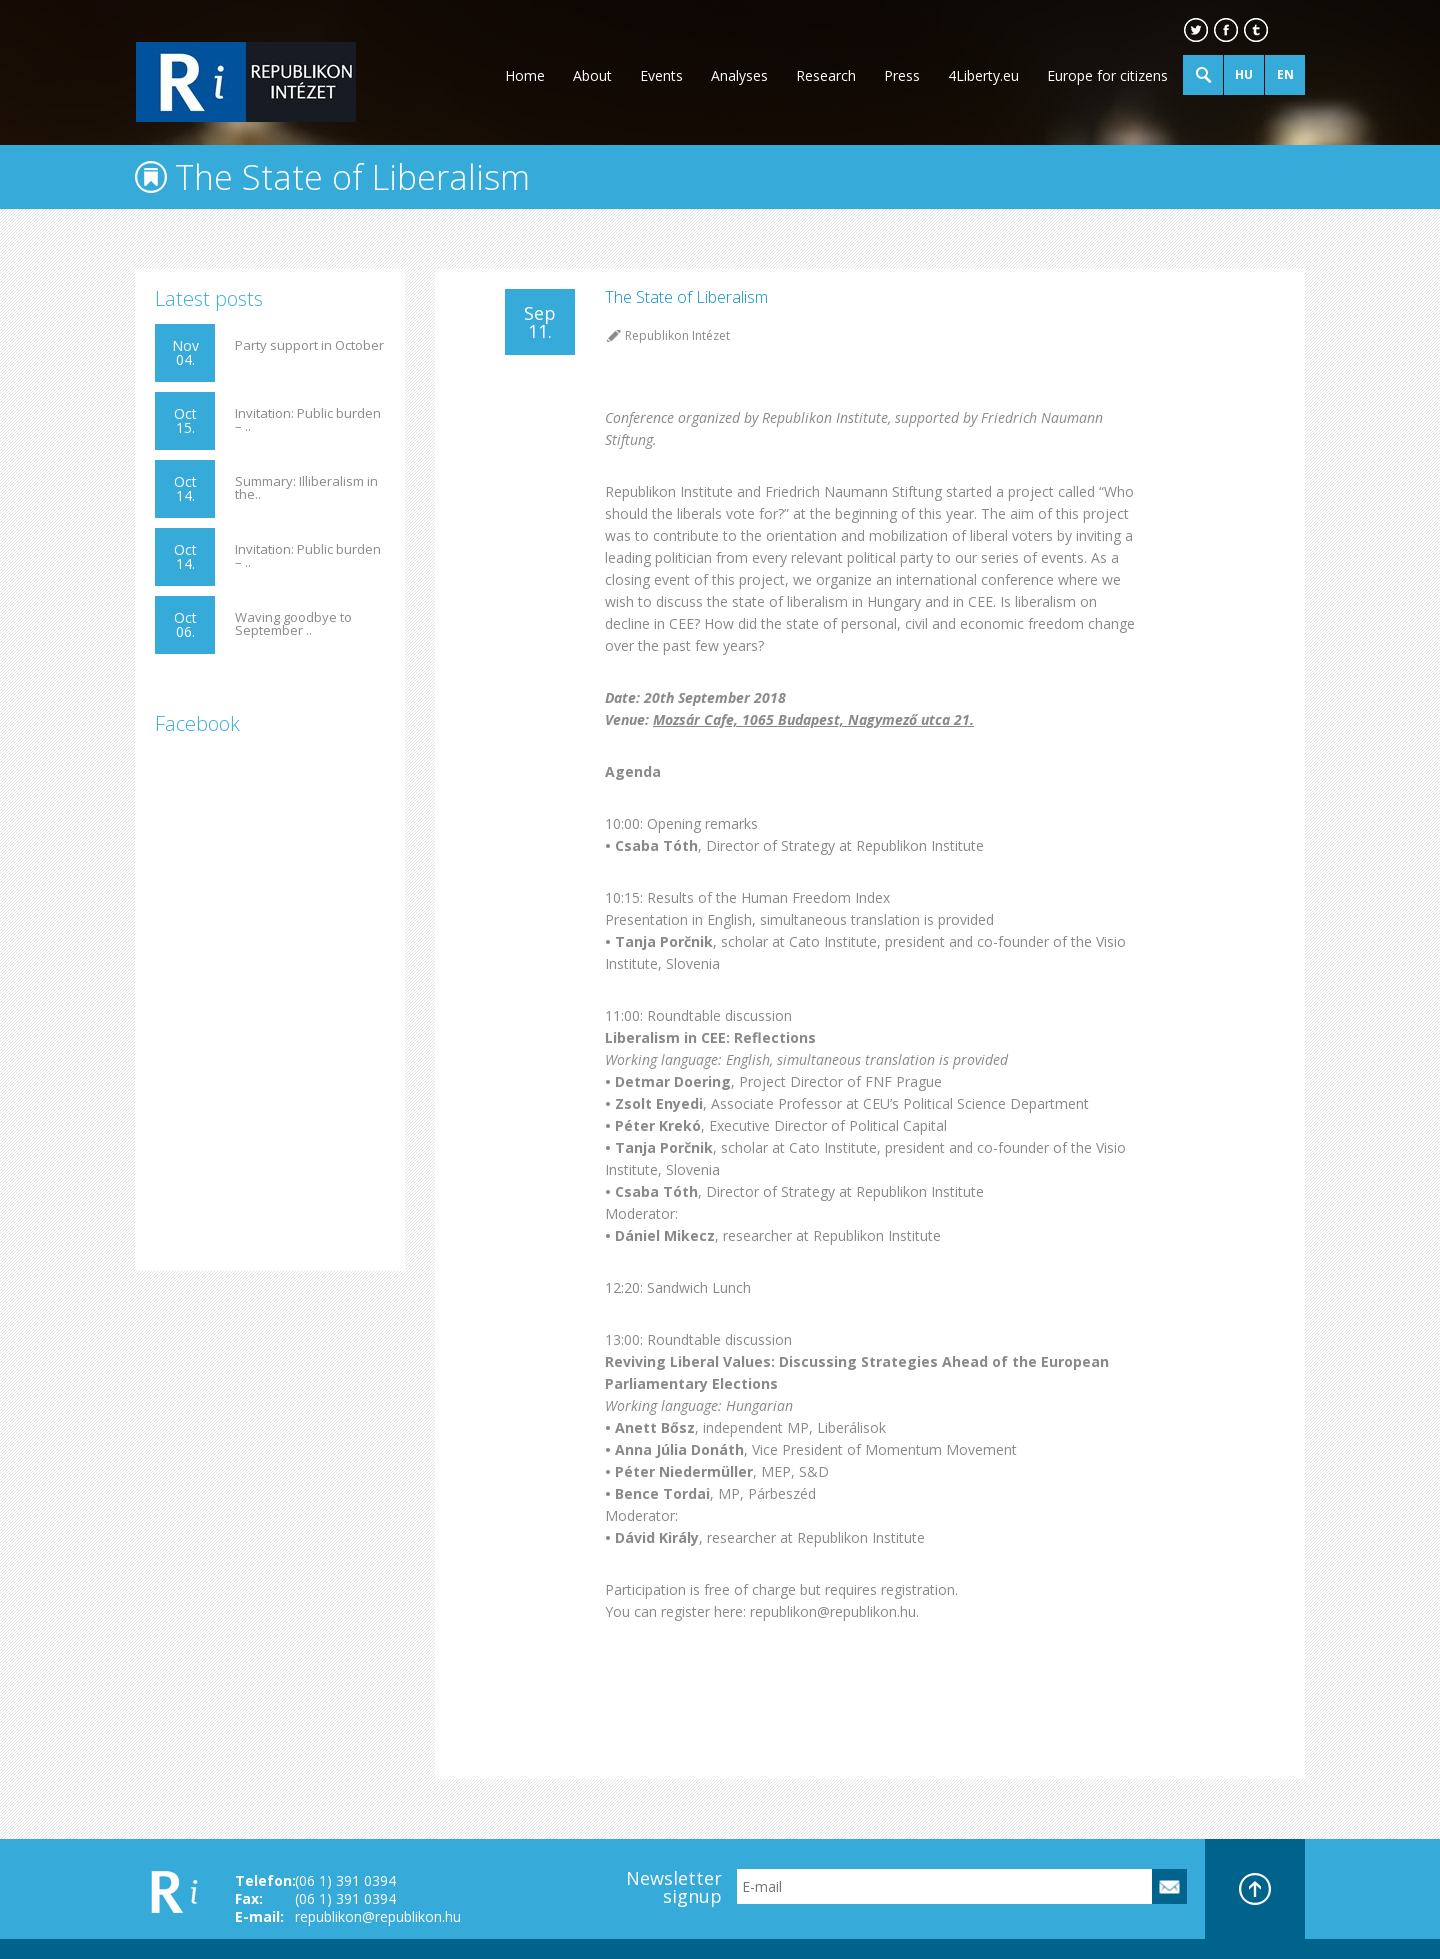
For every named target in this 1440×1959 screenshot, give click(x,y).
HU (1244, 74)
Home (525, 75)
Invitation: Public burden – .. (308, 420)
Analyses (739, 75)
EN (1285, 74)
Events (661, 75)
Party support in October (309, 345)
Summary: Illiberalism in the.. (306, 488)
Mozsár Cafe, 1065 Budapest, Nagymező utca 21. (813, 719)
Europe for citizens (1107, 75)
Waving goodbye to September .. (293, 624)
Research (826, 75)
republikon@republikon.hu (378, 1916)
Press (902, 75)
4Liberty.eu (983, 75)
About (592, 75)
